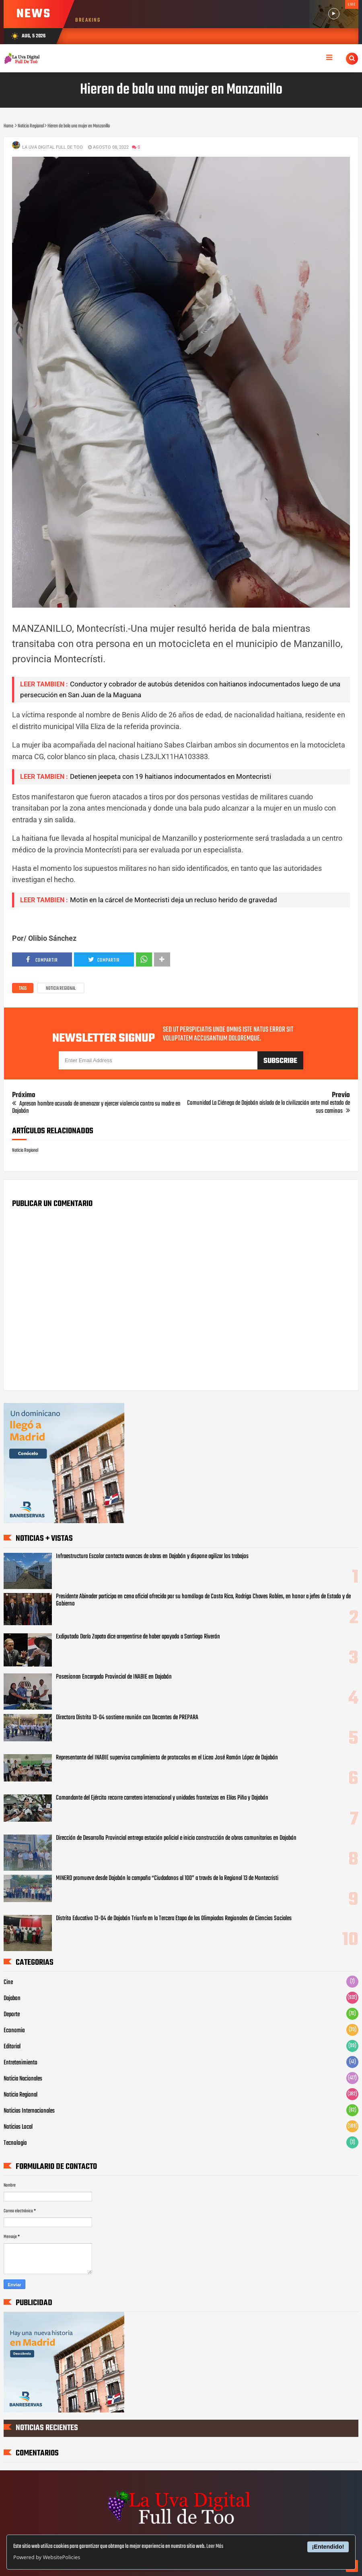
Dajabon (12, 1998)
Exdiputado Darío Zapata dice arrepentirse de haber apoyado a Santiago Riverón (138, 1637)
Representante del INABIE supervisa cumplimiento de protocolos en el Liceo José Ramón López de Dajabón (167, 1758)
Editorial (12, 2047)
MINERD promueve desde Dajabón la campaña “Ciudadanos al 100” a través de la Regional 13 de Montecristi (167, 1878)
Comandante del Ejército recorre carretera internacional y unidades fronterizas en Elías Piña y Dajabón (162, 1798)
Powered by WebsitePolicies (46, 2557)
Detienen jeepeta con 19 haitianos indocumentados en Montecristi (170, 776)
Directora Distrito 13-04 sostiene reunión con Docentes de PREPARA (127, 1717)
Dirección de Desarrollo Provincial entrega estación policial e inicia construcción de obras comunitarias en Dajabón (176, 1838)
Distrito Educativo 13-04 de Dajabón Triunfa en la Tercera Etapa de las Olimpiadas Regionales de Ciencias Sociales (174, 1918)
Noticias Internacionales (29, 2111)
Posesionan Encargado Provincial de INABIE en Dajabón (114, 1677)
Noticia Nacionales (23, 2079)
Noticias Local (18, 2127)
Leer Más (214, 2546)
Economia (14, 2030)
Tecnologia (15, 2143)
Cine (8, 1982)
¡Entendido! (328, 2546)
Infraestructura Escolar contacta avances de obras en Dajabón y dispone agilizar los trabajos (152, 1556)
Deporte (12, 2014)
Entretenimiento (20, 2063)
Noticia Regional (61, 989)
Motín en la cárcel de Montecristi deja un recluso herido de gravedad (173, 900)
